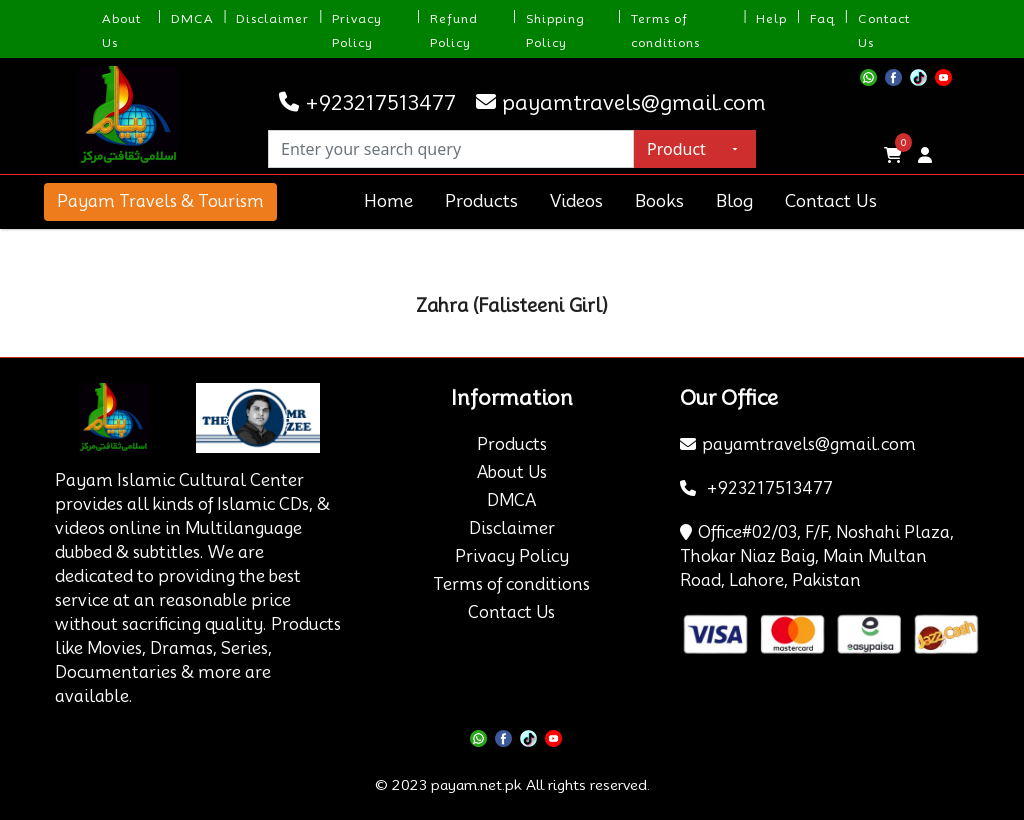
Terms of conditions (511, 584)
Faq (822, 18)
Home (388, 201)
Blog (734, 201)
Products (481, 201)
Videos (576, 201)
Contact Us (831, 201)
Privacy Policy (512, 556)
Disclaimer (272, 18)
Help (771, 18)
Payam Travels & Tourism (160, 201)
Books (659, 201)
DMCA (192, 18)
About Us (512, 472)
